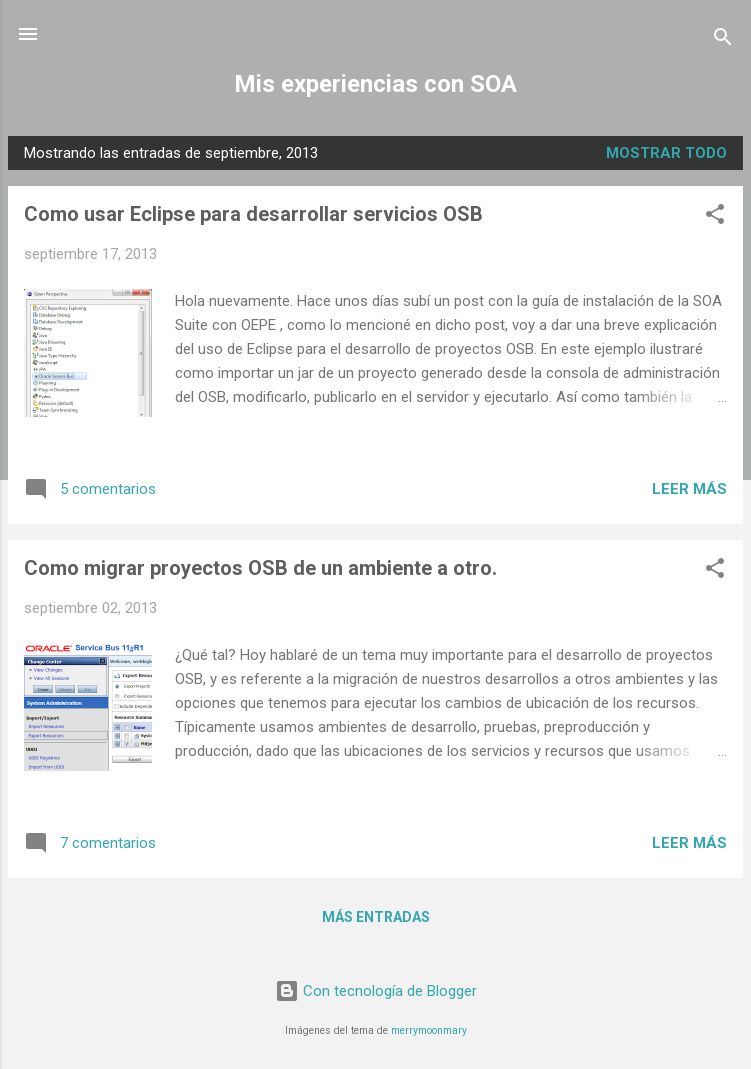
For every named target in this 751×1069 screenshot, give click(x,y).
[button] (715, 217)
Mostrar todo (666, 153)
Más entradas (376, 917)
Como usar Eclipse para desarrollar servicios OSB (253, 214)
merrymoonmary (429, 1030)
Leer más (689, 489)
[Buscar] (723, 40)
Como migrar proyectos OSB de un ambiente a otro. (260, 568)
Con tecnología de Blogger (376, 991)
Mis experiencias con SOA (375, 84)
